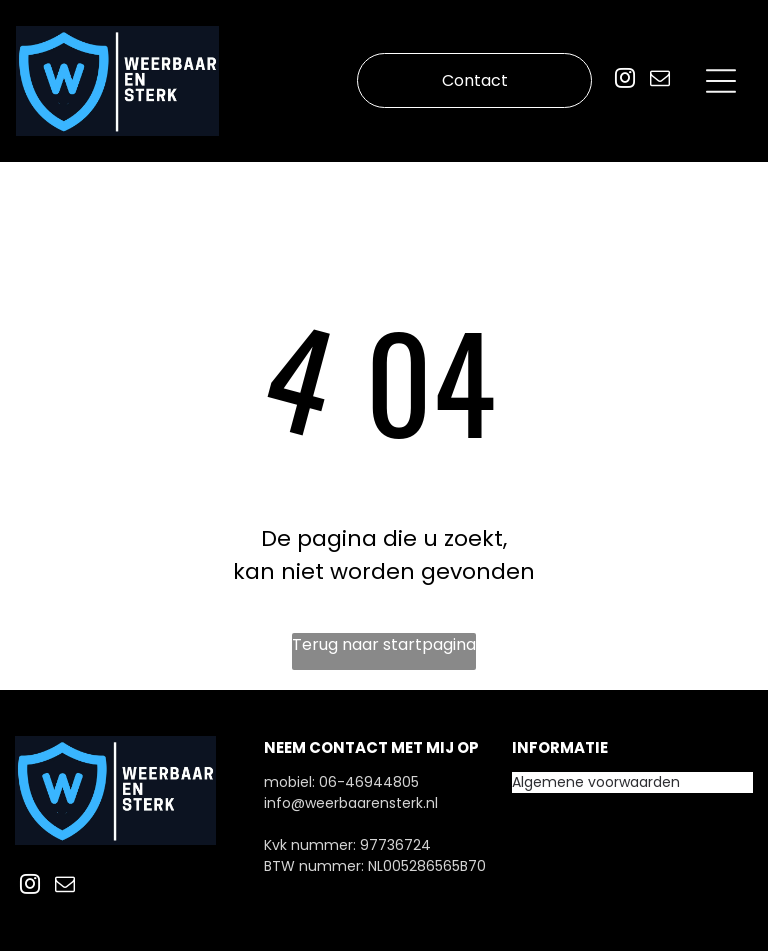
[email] (660, 80)
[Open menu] (721, 81)
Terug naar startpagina (384, 644)
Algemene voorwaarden (596, 782)
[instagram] (625, 80)
